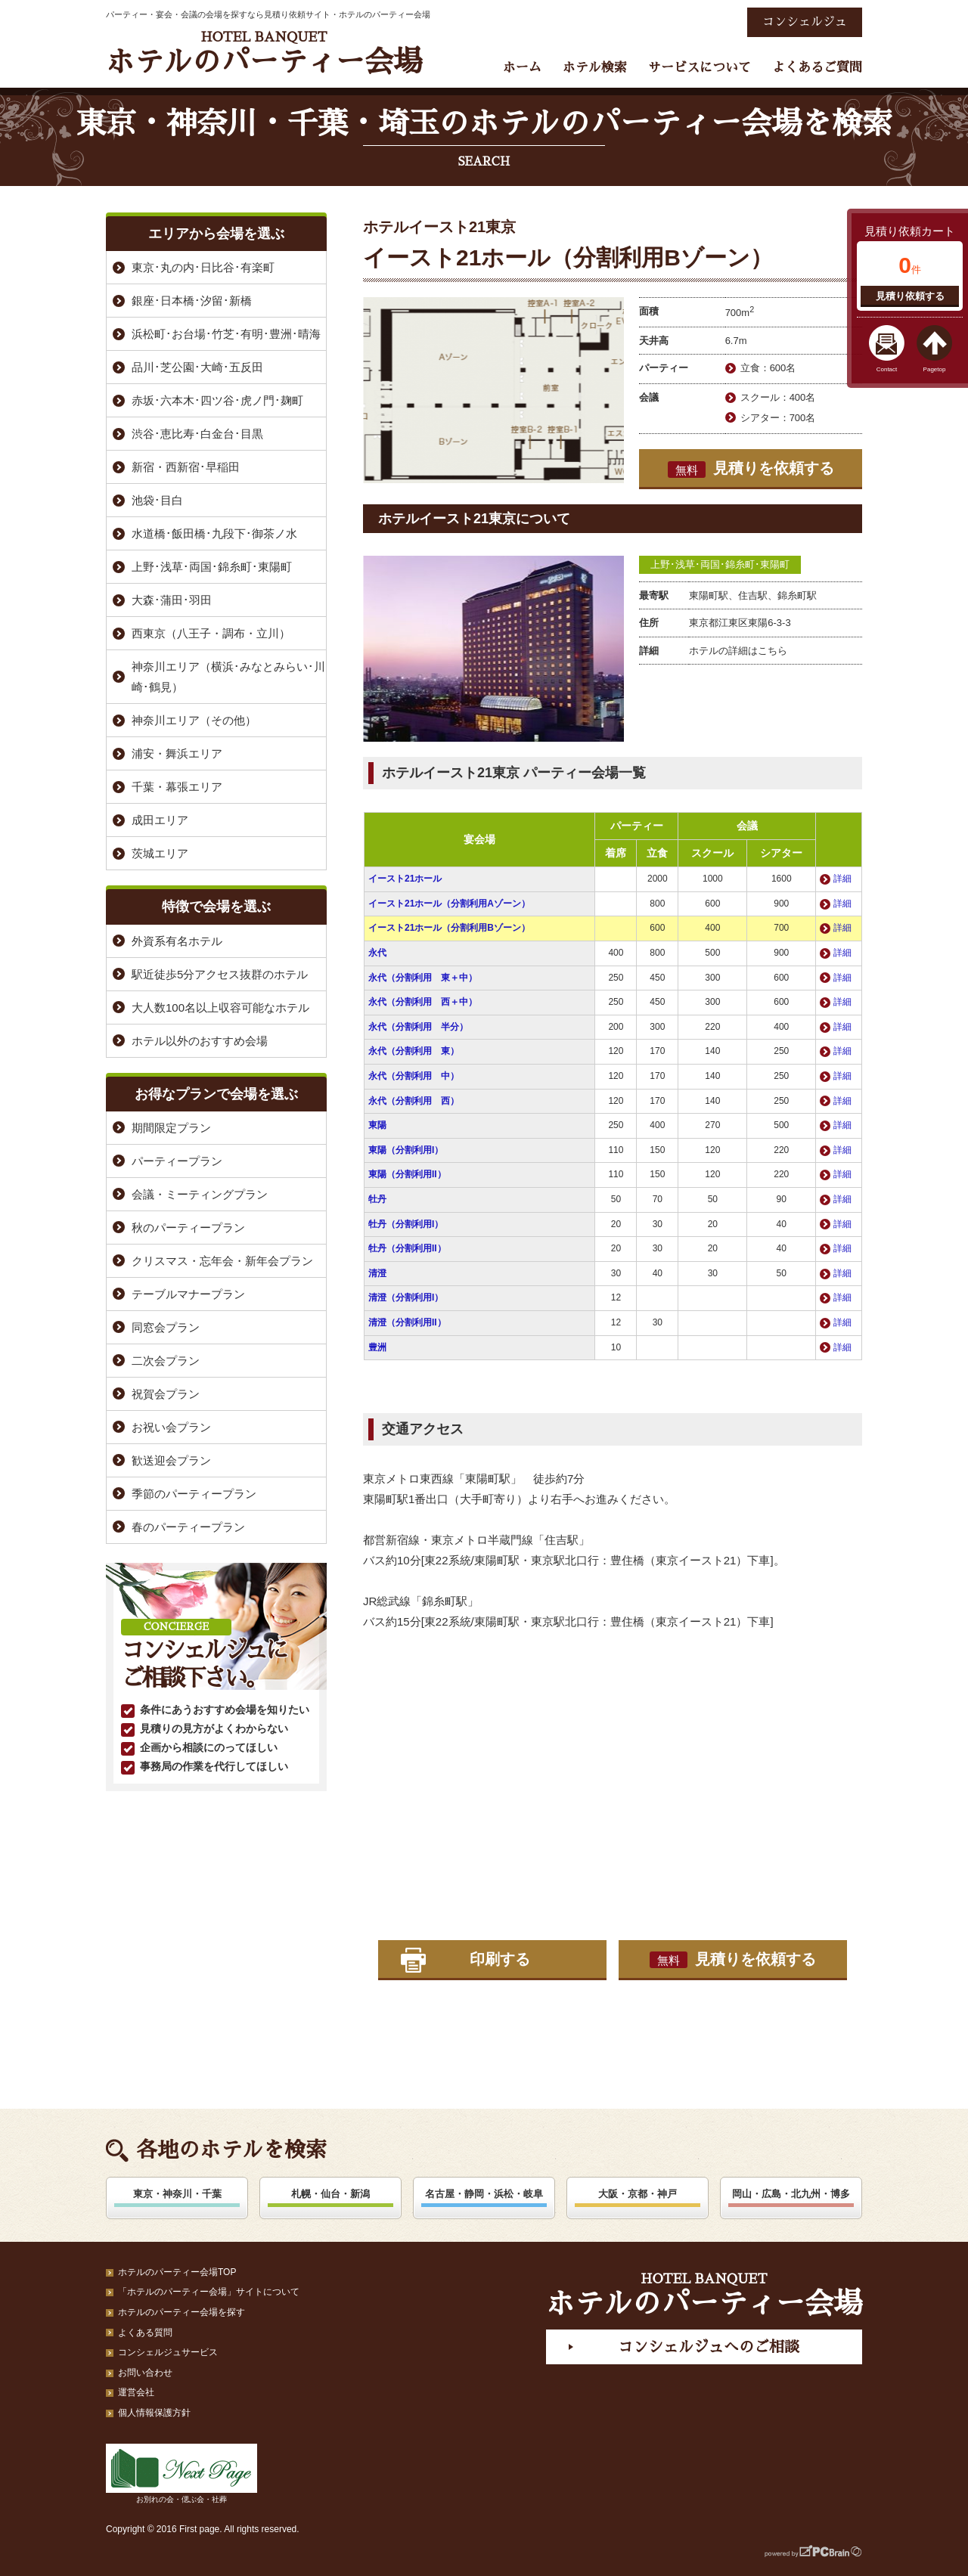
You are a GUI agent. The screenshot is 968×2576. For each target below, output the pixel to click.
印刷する (500, 1959)
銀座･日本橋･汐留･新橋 (192, 300)
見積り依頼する (910, 296)
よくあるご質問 (817, 67)
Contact (887, 369)
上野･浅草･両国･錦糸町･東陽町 (720, 564)
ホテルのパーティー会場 (264, 53)
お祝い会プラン (171, 1427)
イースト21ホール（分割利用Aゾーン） (449, 903)
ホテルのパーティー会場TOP (177, 2272)
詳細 (842, 878)
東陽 (377, 1125)
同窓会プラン (166, 1327)
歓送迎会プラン (171, 1460)
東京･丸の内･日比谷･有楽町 (203, 267)
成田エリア (160, 820)
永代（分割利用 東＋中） (422, 977)
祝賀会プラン (166, 1393)
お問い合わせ (145, 2372)
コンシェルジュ (804, 22)
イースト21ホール (405, 878)
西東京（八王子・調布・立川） (211, 633)
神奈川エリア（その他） (194, 720)
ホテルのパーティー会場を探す (181, 2312)
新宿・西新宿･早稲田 (186, 466)
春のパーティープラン (188, 1526)
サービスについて (699, 67)
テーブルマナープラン (188, 1294)
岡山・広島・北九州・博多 (791, 2193)
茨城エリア (160, 853)
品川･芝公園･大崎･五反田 (197, 367)
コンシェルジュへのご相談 (708, 2346)
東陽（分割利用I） (405, 1150)
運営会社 (136, 2392)
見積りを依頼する (751, 469)
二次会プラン (166, 1360)
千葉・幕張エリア (177, 786)
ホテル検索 (595, 67)
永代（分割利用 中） (413, 1076)
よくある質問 (145, 2332)
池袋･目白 (157, 500)
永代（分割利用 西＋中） (422, 1002)
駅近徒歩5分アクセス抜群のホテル (220, 974)
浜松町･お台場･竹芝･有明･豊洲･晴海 (226, 333)
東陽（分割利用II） (407, 1174)
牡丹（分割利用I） (405, 1224)
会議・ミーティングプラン (200, 1194)
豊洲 (377, 1347)
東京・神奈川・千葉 (177, 2193)
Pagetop (934, 369)
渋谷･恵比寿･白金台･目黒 (197, 433)
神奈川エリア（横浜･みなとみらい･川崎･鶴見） (228, 676)
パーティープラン (177, 1161)
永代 (377, 952)
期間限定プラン (171, 1127)
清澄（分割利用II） (407, 1322)
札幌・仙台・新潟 (330, 2193)
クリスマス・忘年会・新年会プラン (222, 1260)
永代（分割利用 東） (413, 1051)
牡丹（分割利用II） (407, 1248)
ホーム (522, 67)
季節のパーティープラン (194, 1493)
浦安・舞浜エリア (177, 753)
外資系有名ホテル (177, 941)
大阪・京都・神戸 (637, 2193)
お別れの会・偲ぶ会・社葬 (181, 2473)
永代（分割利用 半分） (418, 1026)
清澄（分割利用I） (405, 1297)
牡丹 (377, 1199)
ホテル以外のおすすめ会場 (200, 1040)
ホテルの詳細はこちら (738, 650)
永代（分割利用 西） (413, 1101)
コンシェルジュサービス (168, 2352)
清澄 (377, 1273)
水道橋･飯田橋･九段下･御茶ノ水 (214, 533)
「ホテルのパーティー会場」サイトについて (208, 2291)
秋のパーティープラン (188, 1227)
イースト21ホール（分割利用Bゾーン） (449, 927)
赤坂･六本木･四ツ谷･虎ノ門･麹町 (217, 400)
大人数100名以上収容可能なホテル (220, 1007)
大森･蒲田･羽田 (172, 600)
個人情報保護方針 (154, 2412)
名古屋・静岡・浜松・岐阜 (484, 2193)
